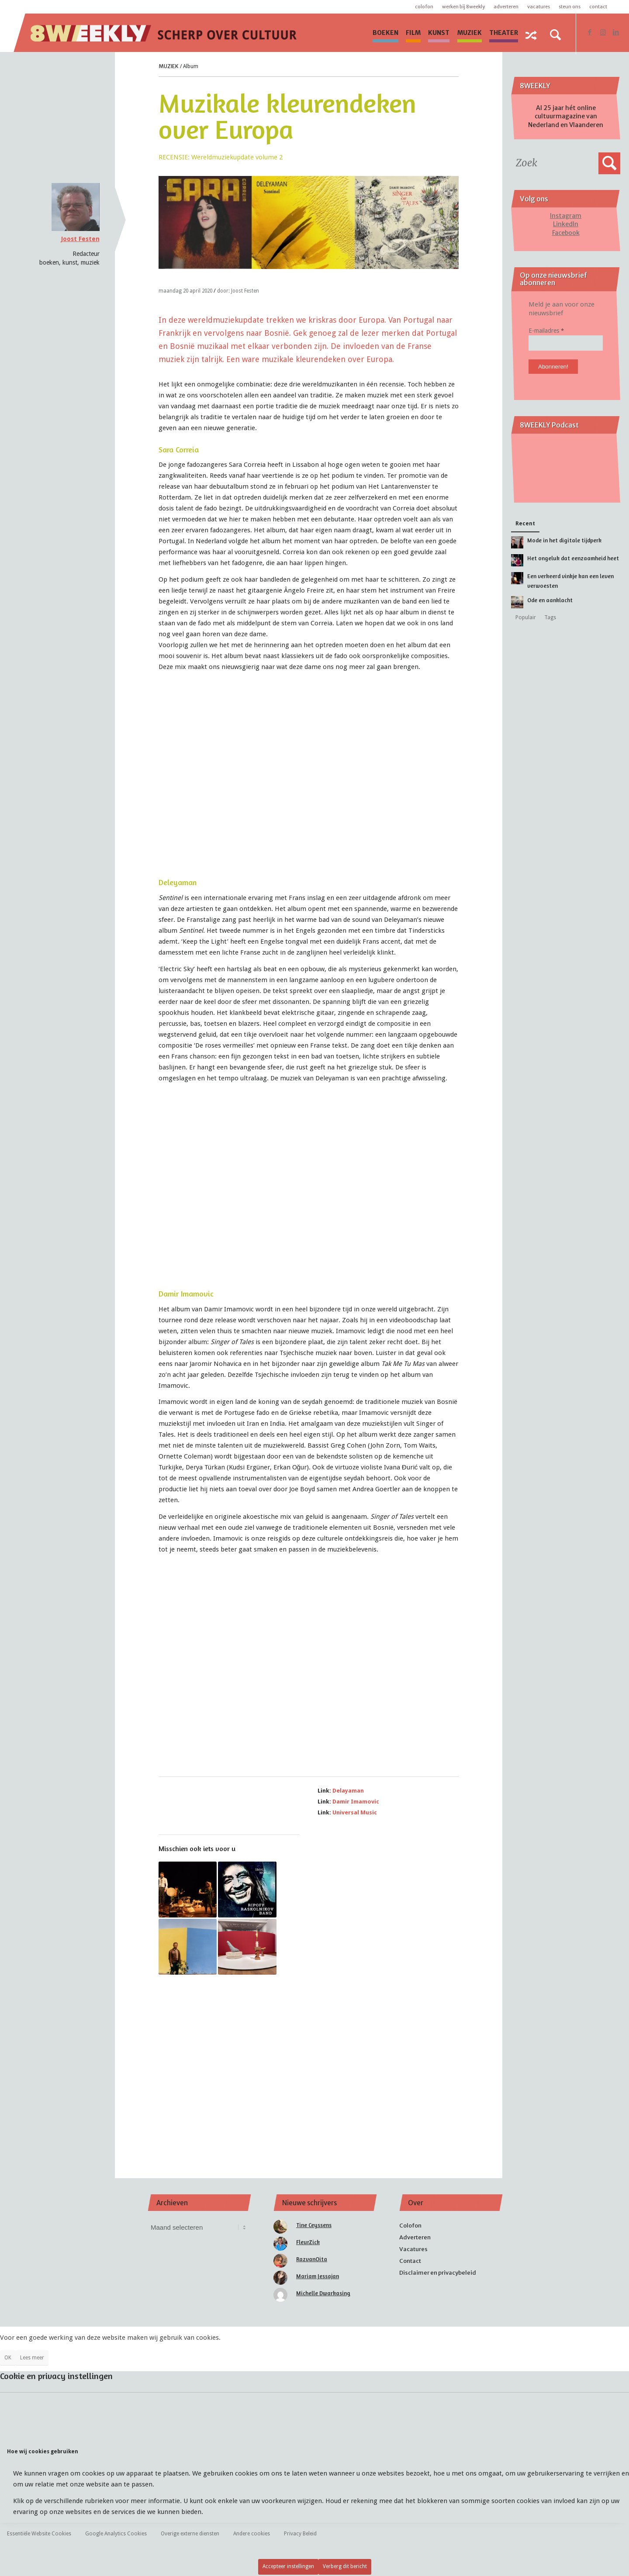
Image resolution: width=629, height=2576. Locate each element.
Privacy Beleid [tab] (300, 2534)
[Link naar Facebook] (589, 32)
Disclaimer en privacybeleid (437, 2272)
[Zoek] (555, 35)
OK (7, 2358)
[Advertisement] (309, 2065)
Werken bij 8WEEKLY (463, 6)
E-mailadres (546, 330)
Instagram (565, 216)
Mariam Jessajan (317, 2276)
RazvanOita (311, 2258)
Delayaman (348, 1790)
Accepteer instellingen (288, 2566)
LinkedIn (565, 224)
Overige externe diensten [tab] (190, 2534)
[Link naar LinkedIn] (615, 32)
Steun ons (570, 6)
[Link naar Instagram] (602, 32)
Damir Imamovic (355, 1801)
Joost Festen (80, 238)
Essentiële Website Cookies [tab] (39, 2534)
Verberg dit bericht (345, 2566)
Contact (598, 6)
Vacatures (538, 6)
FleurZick (308, 2241)
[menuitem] (385, 33)
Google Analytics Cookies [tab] (116, 2534)
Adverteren (506, 6)
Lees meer (32, 2358)
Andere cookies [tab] (251, 2534)
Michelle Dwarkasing (323, 2293)
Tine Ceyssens (314, 2224)
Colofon (424, 6)
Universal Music (354, 1812)
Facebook (566, 233)
